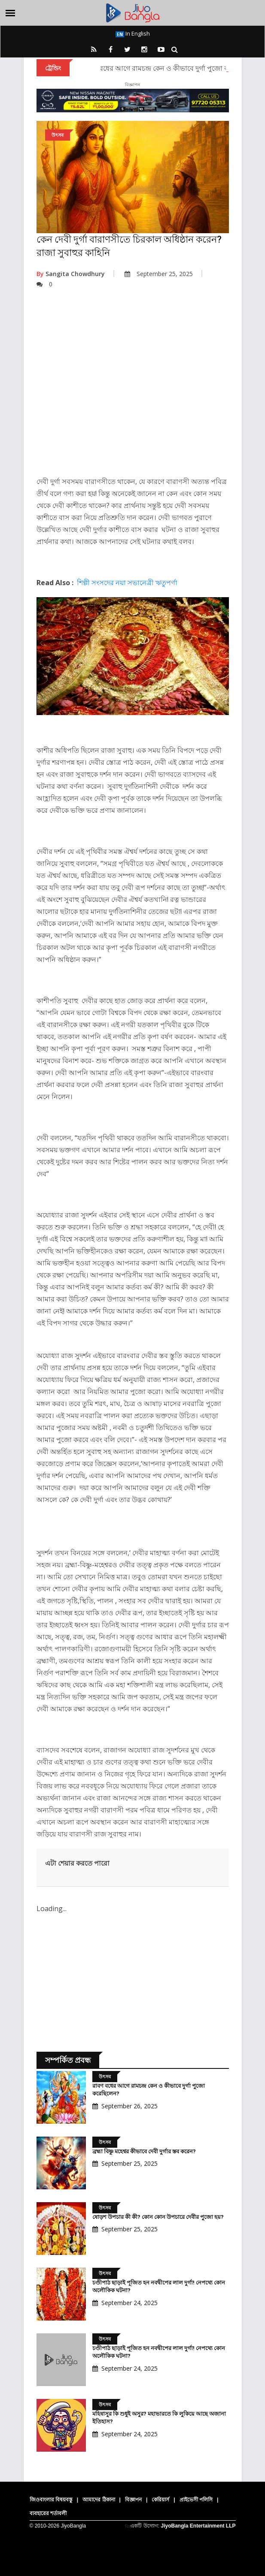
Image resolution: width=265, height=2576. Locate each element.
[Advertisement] (133, 388)
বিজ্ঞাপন (133, 2500)
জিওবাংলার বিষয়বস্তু (51, 2500)
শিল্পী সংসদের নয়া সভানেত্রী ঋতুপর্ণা (127, 582)
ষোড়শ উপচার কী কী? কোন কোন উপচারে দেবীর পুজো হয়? (158, 2217)
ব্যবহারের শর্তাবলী (48, 2513)
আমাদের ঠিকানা (98, 2500)
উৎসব (58, 135)
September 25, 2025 (159, 274)
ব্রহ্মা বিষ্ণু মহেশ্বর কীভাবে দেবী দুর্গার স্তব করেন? (144, 2151)
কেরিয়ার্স (160, 2500)
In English (133, 33)
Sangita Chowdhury (71, 274)
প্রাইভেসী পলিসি (196, 2500)
